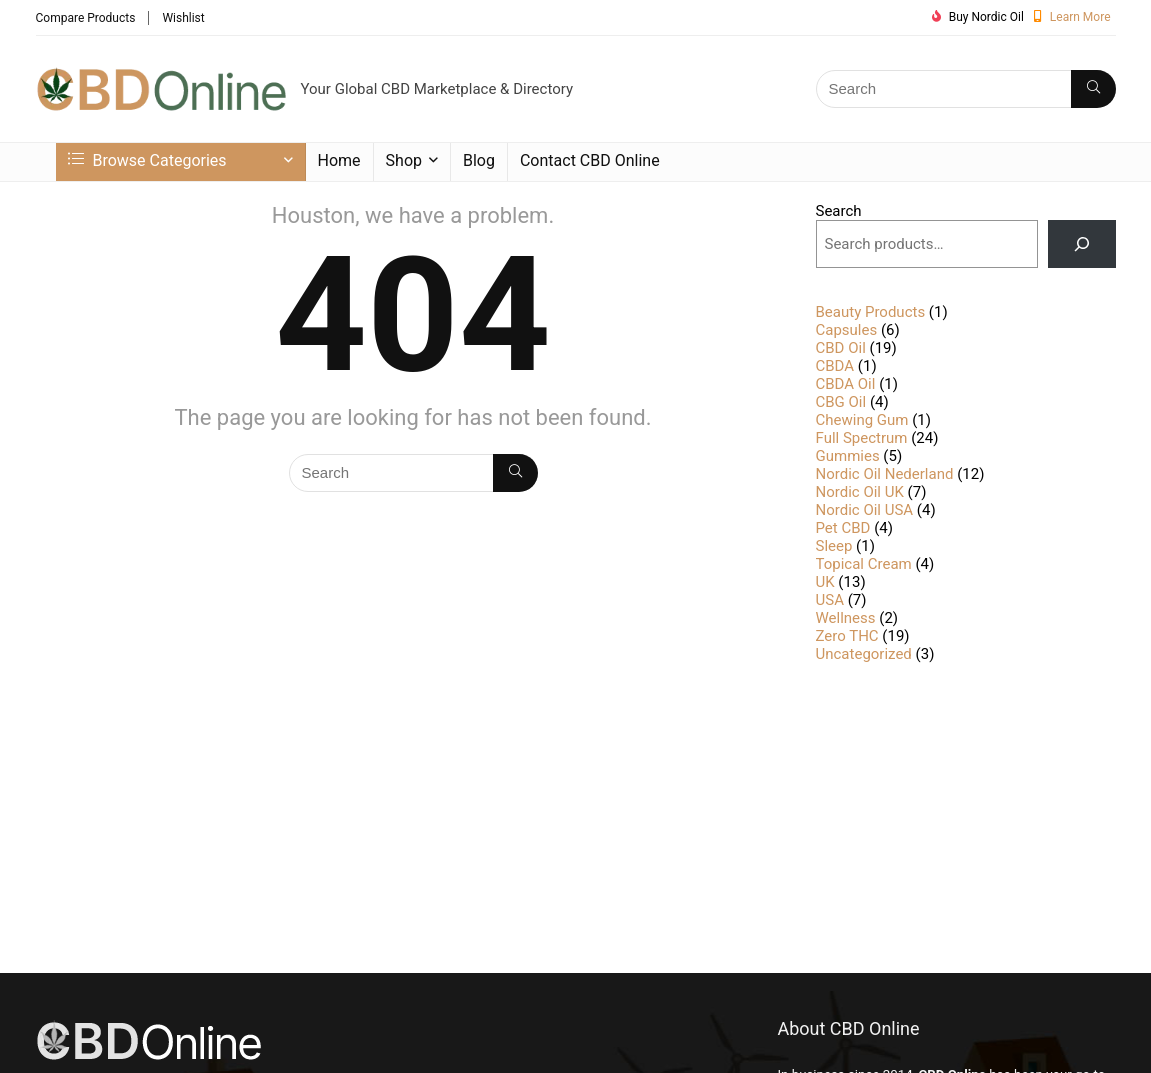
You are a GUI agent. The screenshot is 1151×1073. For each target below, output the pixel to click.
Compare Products (86, 18)
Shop (404, 160)
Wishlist (183, 18)
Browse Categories (147, 160)
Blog (479, 160)
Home (339, 160)
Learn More (1080, 17)
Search (839, 211)
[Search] (1093, 89)
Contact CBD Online (590, 160)
